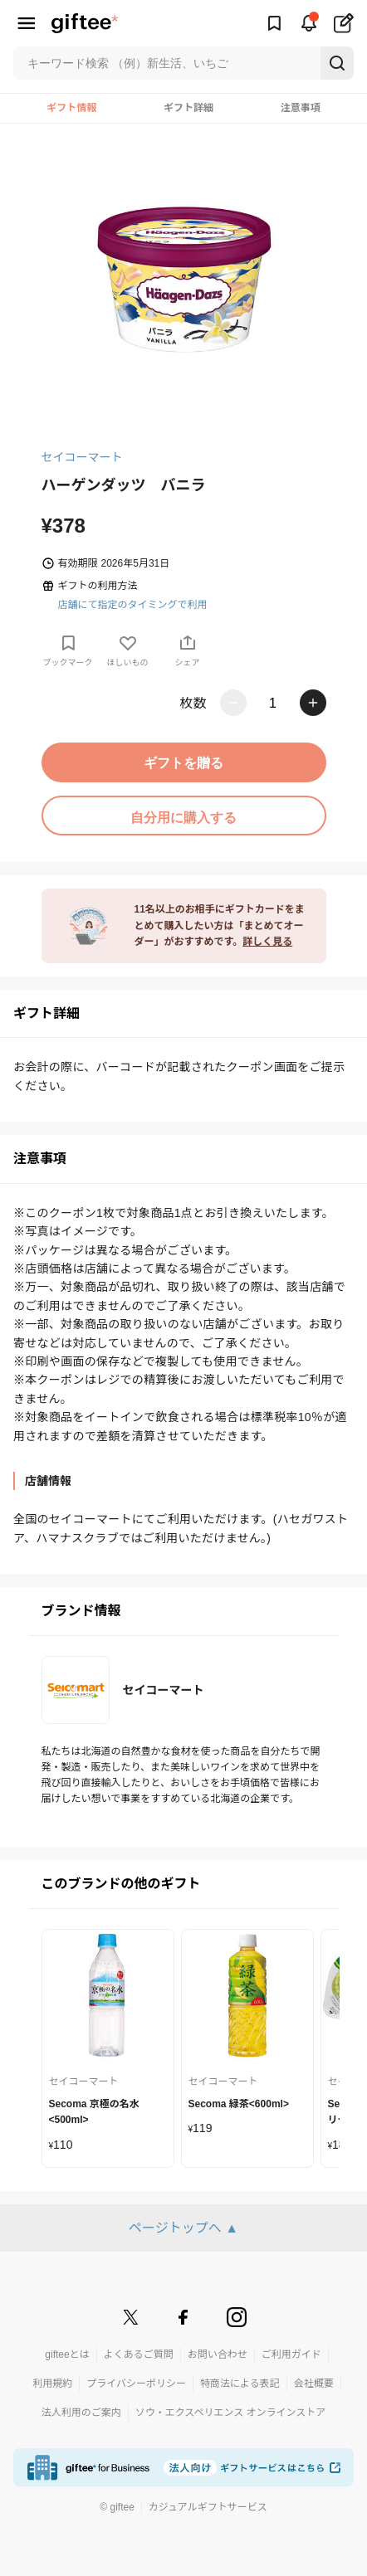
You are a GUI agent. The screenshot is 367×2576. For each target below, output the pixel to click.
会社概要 (314, 2383)
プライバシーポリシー (136, 2383)
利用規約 (52, 2383)
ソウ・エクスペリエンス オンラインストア (230, 2412)
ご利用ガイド (291, 2354)
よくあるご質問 (139, 2354)
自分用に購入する (183, 818)
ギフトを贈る (183, 763)
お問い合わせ (217, 2354)
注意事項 (301, 108)
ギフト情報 (71, 108)
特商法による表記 (240, 2383)
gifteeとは (67, 2354)
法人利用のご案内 (81, 2412)
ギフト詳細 (188, 108)
